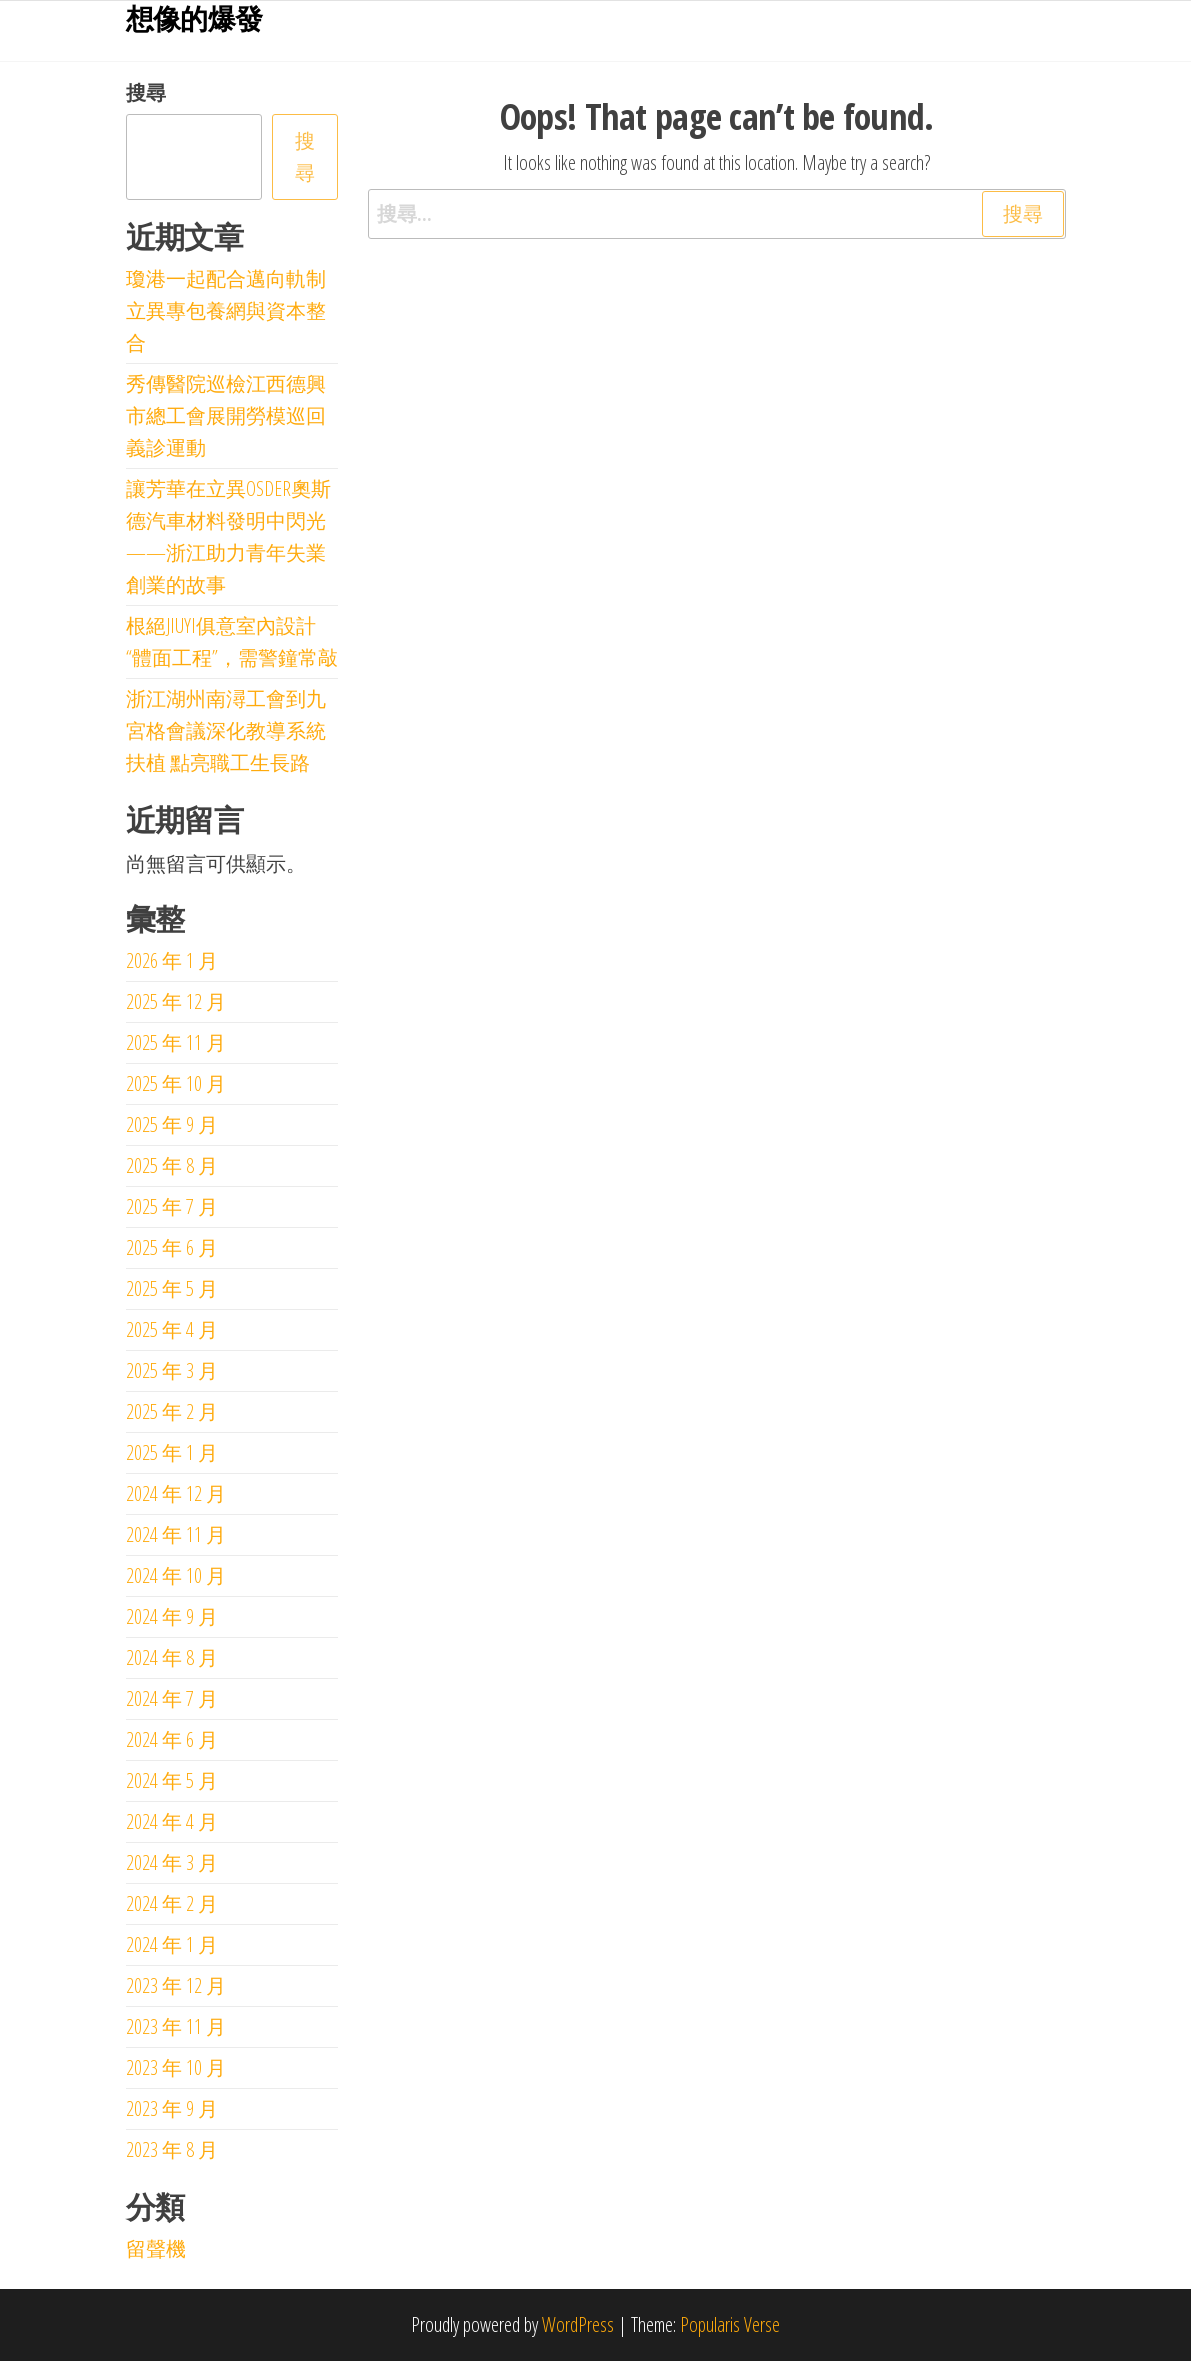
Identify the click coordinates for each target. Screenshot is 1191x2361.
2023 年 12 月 (176, 1985)
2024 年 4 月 (172, 1821)
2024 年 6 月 (172, 1739)
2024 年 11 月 (176, 1534)
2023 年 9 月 (172, 2108)
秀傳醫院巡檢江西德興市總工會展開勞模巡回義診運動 (226, 415)
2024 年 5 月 (172, 1780)
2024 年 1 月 (172, 1944)
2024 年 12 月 (176, 1493)
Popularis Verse (730, 2324)
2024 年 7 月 (172, 1698)
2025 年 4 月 (172, 1329)
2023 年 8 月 (172, 2149)
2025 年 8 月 (172, 1165)
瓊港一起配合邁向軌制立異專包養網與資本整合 (226, 310)
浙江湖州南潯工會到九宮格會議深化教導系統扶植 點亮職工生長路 (226, 730)
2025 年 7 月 (172, 1206)
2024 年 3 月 (172, 1862)
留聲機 (156, 2248)
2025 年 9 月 (172, 1124)
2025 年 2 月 (172, 1411)
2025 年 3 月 (172, 1370)
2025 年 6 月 (172, 1247)
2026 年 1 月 (172, 960)
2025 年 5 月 (172, 1288)
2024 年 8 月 (172, 1657)
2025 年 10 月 (176, 1083)
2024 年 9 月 (172, 1616)
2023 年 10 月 (176, 2067)
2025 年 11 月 (176, 1042)
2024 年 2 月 (172, 1903)
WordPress (578, 2324)
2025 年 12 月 (176, 1001)
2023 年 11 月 (176, 2026)
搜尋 (146, 92)
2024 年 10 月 (176, 1575)
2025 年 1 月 (172, 1452)
